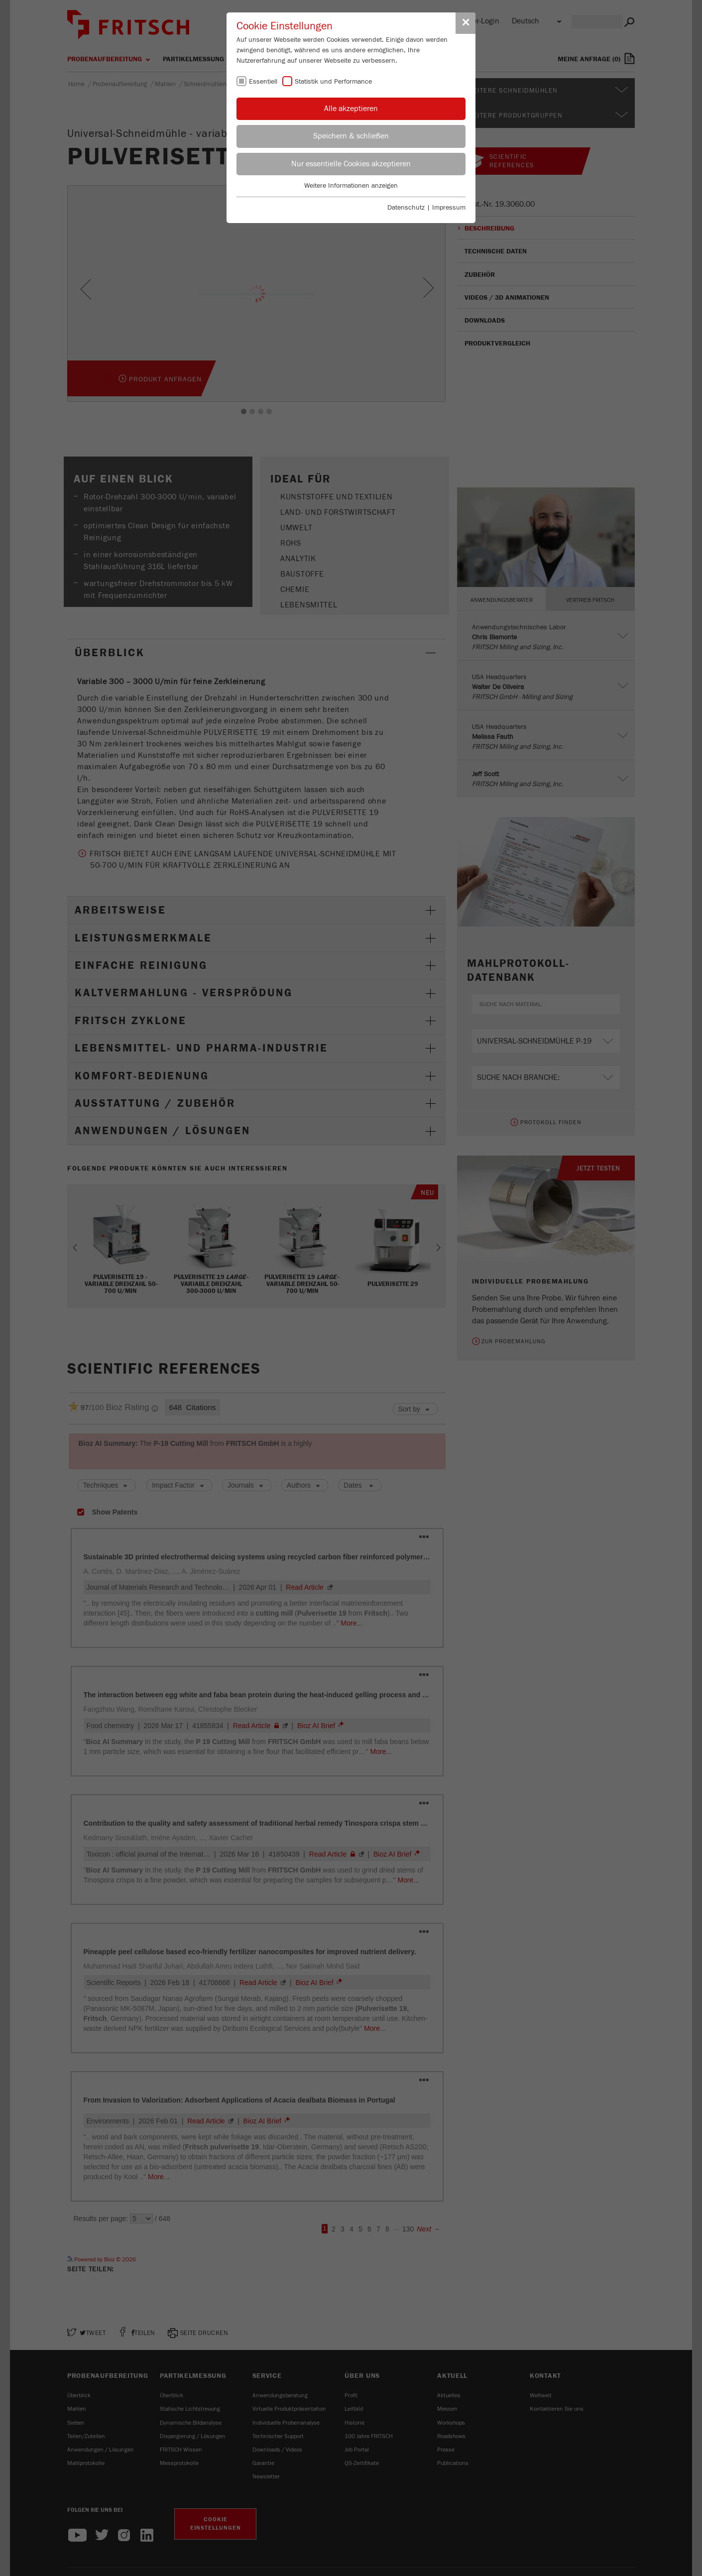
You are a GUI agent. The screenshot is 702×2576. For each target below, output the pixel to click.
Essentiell (263, 82)
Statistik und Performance (333, 82)
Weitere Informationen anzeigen (351, 186)
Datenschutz (406, 208)
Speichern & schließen (351, 135)
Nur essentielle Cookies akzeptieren (351, 163)
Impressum (449, 208)
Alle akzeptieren (351, 108)
